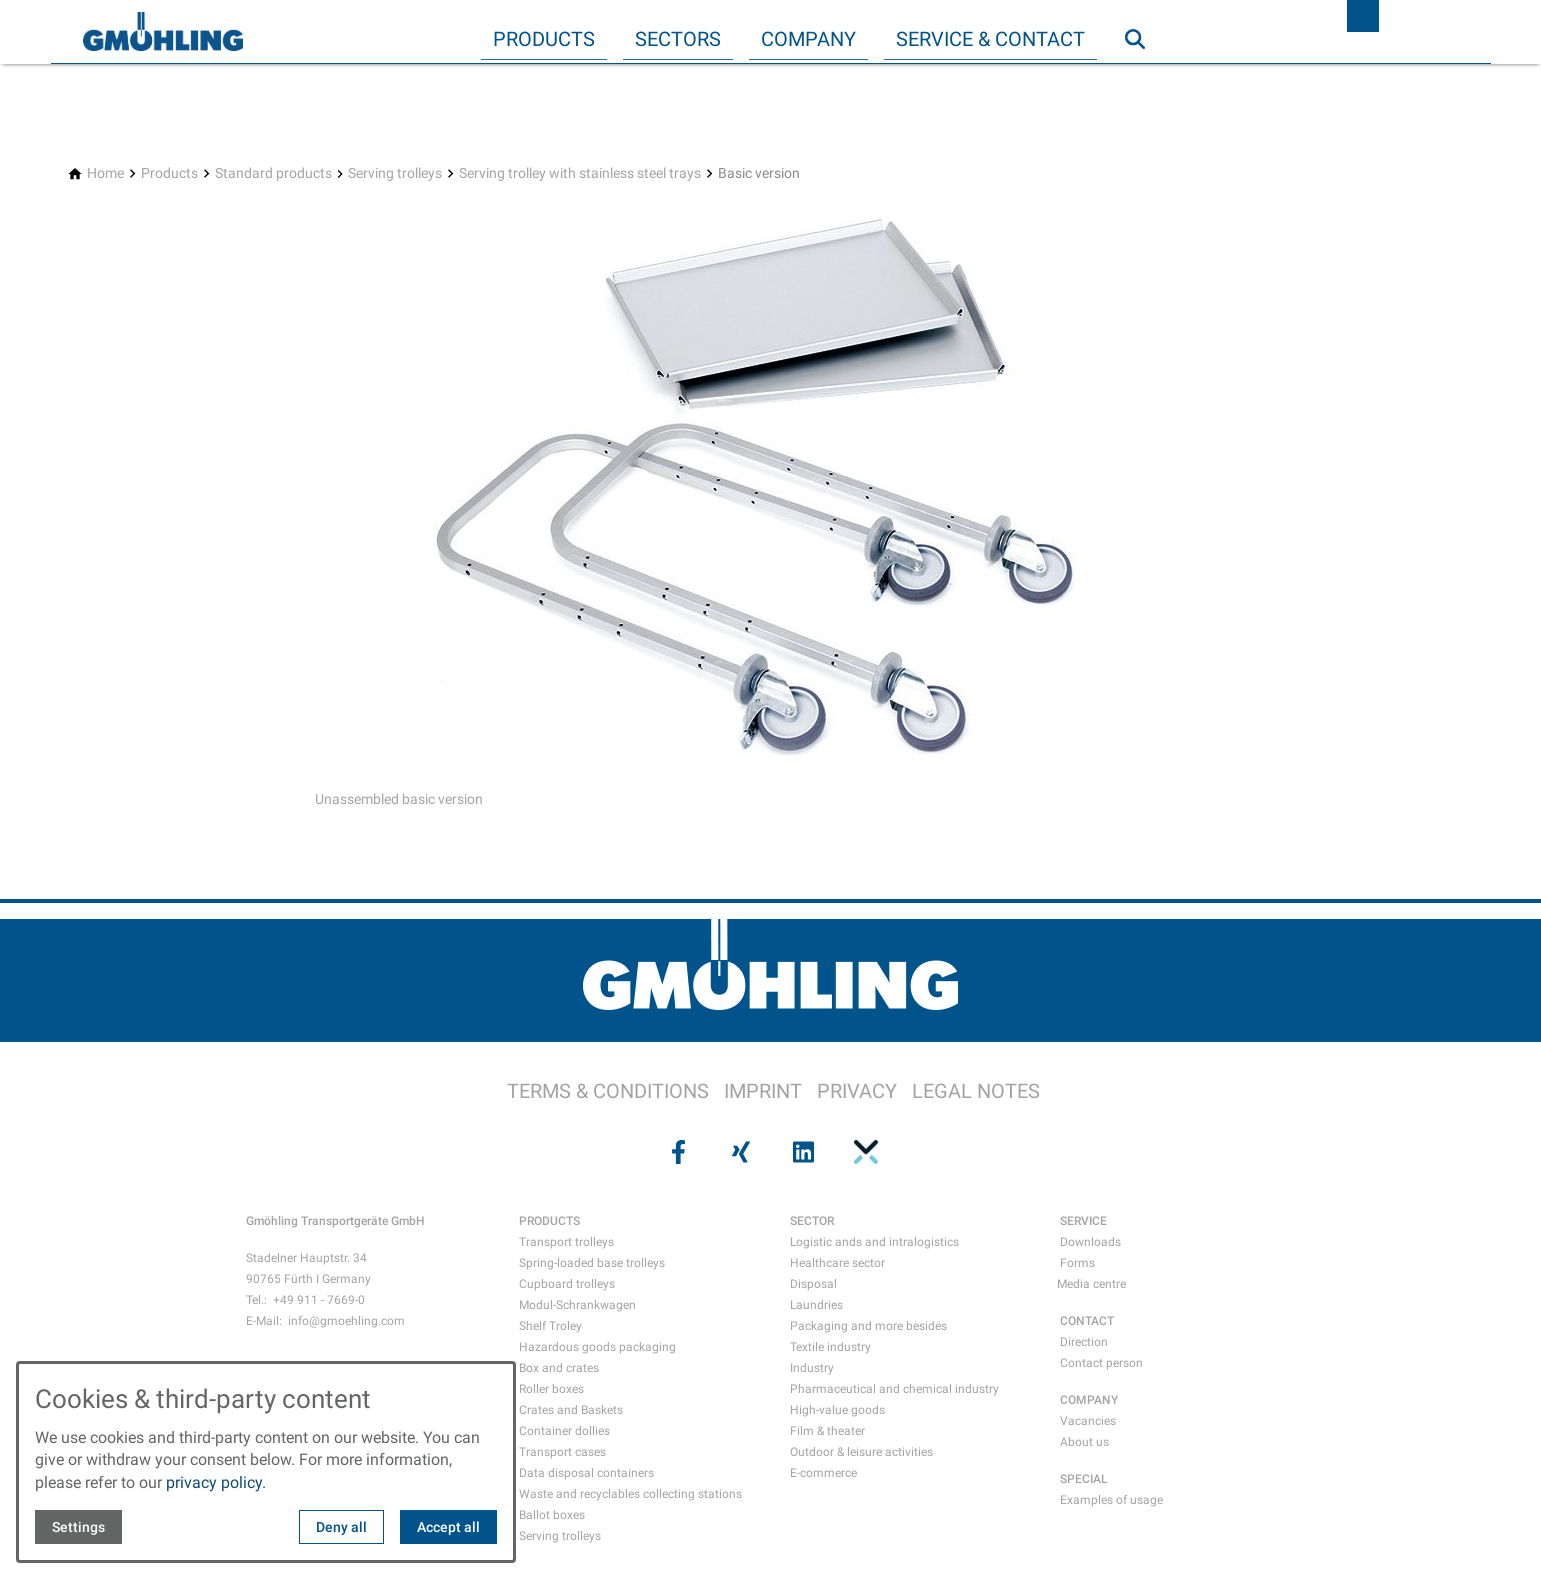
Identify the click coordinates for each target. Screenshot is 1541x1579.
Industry (812, 1368)
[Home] (105, 173)
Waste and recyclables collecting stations (630, 1494)
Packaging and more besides (868, 1326)
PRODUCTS (549, 1221)
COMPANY (1089, 1400)
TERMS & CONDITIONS (608, 1091)
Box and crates (559, 1368)
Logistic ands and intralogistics (874, 1242)
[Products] (169, 173)
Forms (1077, 1263)
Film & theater (827, 1431)
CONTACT (1087, 1321)
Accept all (448, 1527)
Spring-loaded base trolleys (592, 1263)
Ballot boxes (552, 1515)
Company (808, 39)
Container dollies (564, 1431)
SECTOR (812, 1221)
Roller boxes (551, 1389)
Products (544, 39)
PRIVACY (857, 1091)
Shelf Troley (550, 1326)
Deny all (341, 1527)
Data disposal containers (586, 1473)
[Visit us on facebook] (677, 1152)
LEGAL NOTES (976, 1091)
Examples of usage (1111, 1500)
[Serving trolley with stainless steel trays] (580, 173)
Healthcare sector (837, 1263)
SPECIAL (1084, 1479)
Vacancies (1088, 1421)
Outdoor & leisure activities (861, 1452)
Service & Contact (990, 39)
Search (1144, 79)
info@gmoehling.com (346, 1321)
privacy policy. (216, 1482)
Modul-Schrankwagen (577, 1305)
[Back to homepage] (163, 32)
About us (1084, 1442)
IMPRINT (763, 1091)
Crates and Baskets (571, 1410)
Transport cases (562, 1452)
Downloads (1090, 1242)
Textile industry (830, 1347)
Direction (1084, 1342)
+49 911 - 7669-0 (319, 1300)
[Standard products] (273, 173)
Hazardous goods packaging (597, 1347)
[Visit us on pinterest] (864, 1152)
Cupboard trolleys (567, 1284)
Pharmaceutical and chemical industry (894, 1389)
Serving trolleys (560, 1536)
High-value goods (837, 1410)
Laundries (816, 1305)
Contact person (1101, 1363)
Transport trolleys (566, 1242)
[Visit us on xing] (739, 1152)
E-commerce (823, 1473)
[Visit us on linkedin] (802, 1152)
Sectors (678, 39)
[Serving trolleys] (395, 173)
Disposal (813, 1284)
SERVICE (1083, 1221)
